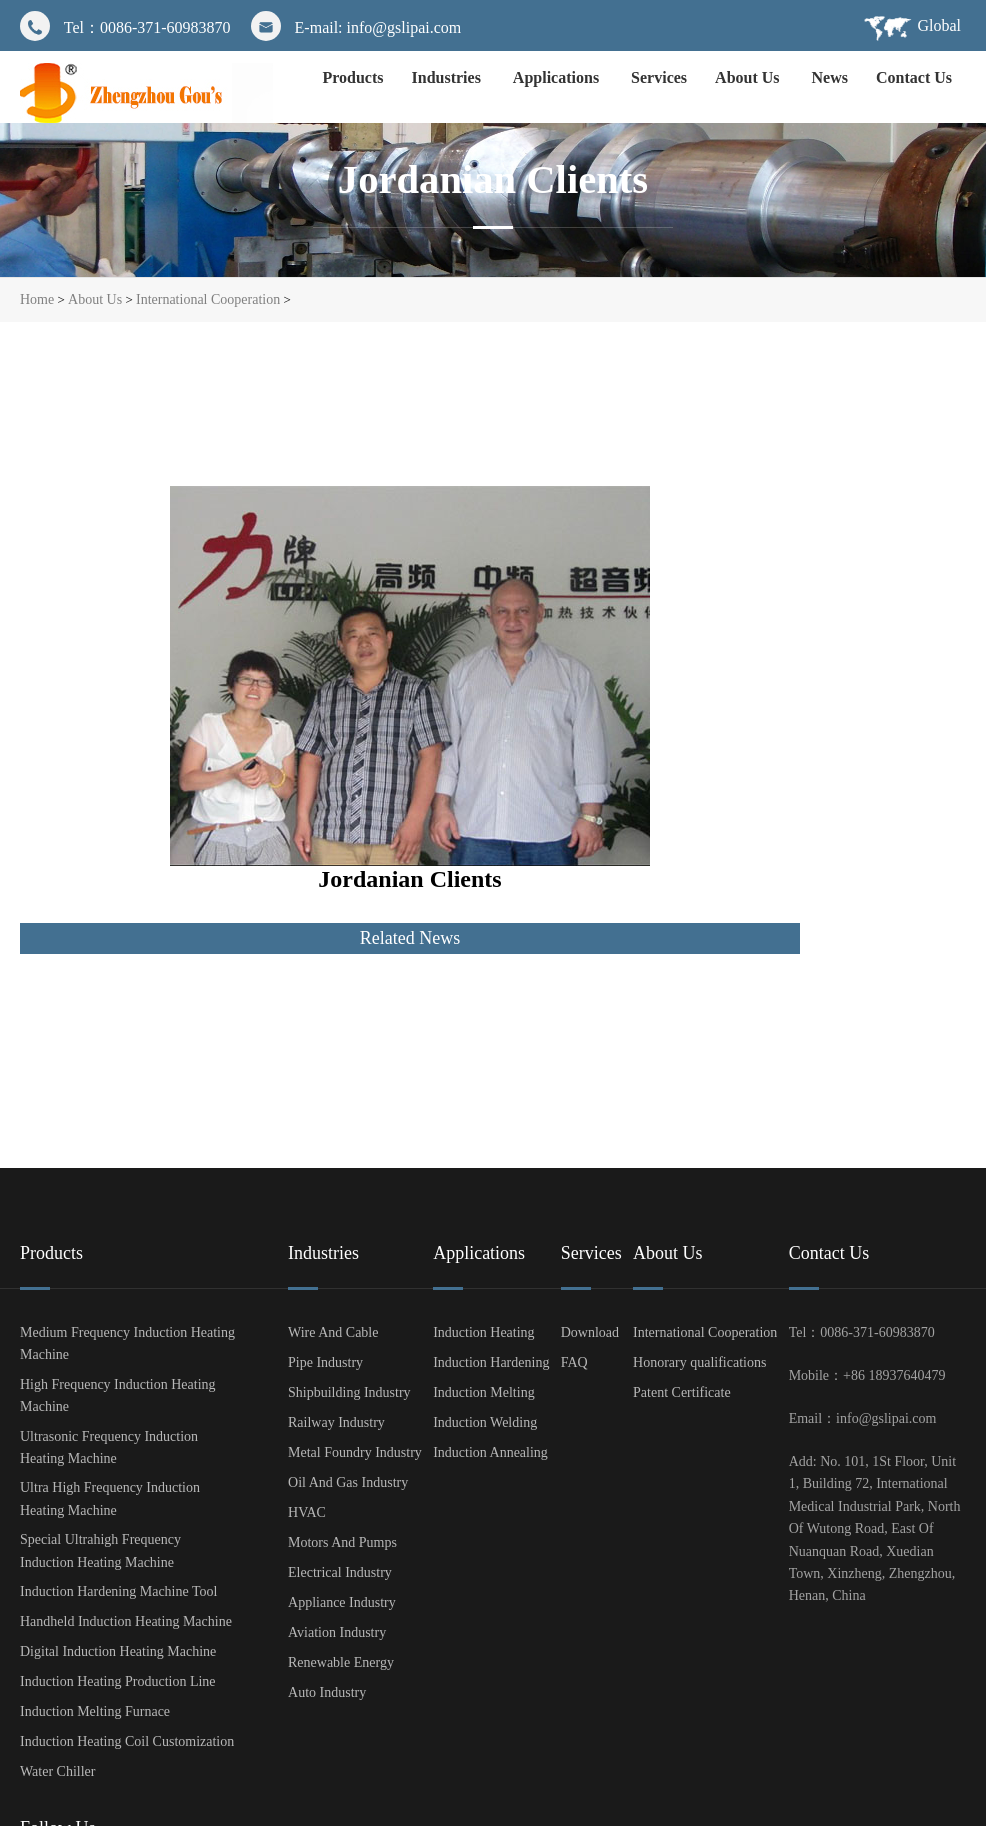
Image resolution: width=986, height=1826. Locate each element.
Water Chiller (57, 1771)
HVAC (307, 1512)
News (830, 77)
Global (939, 25)
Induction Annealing (490, 1452)
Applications (558, 77)
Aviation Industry (337, 1632)
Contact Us (914, 77)
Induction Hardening (491, 1362)
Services (659, 77)
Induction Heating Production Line (118, 1681)
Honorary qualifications (699, 1362)
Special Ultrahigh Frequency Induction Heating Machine (100, 1550)
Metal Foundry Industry (355, 1452)
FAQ (574, 1362)
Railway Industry (336, 1422)
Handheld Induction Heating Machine (126, 1621)
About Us (749, 77)
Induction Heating (483, 1332)
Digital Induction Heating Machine (118, 1651)
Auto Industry (327, 1692)
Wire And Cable (333, 1332)
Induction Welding (485, 1422)
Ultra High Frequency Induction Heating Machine (110, 1498)
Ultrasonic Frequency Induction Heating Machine (109, 1447)
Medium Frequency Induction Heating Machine (127, 1343)
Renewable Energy (341, 1662)
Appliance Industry (342, 1602)
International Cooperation (208, 299)
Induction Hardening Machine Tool (118, 1591)
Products (352, 77)
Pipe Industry (325, 1362)
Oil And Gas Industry (348, 1482)
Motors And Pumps (342, 1542)
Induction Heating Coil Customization (127, 1741)
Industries (448, 77)
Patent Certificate (682, 1392)
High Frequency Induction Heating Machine (118, 1395)
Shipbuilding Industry (349, 1392)
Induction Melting (484, 1392)
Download (590, 1332)
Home (37, 299)
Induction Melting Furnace (95, 1711)
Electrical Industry (340, 1572)
